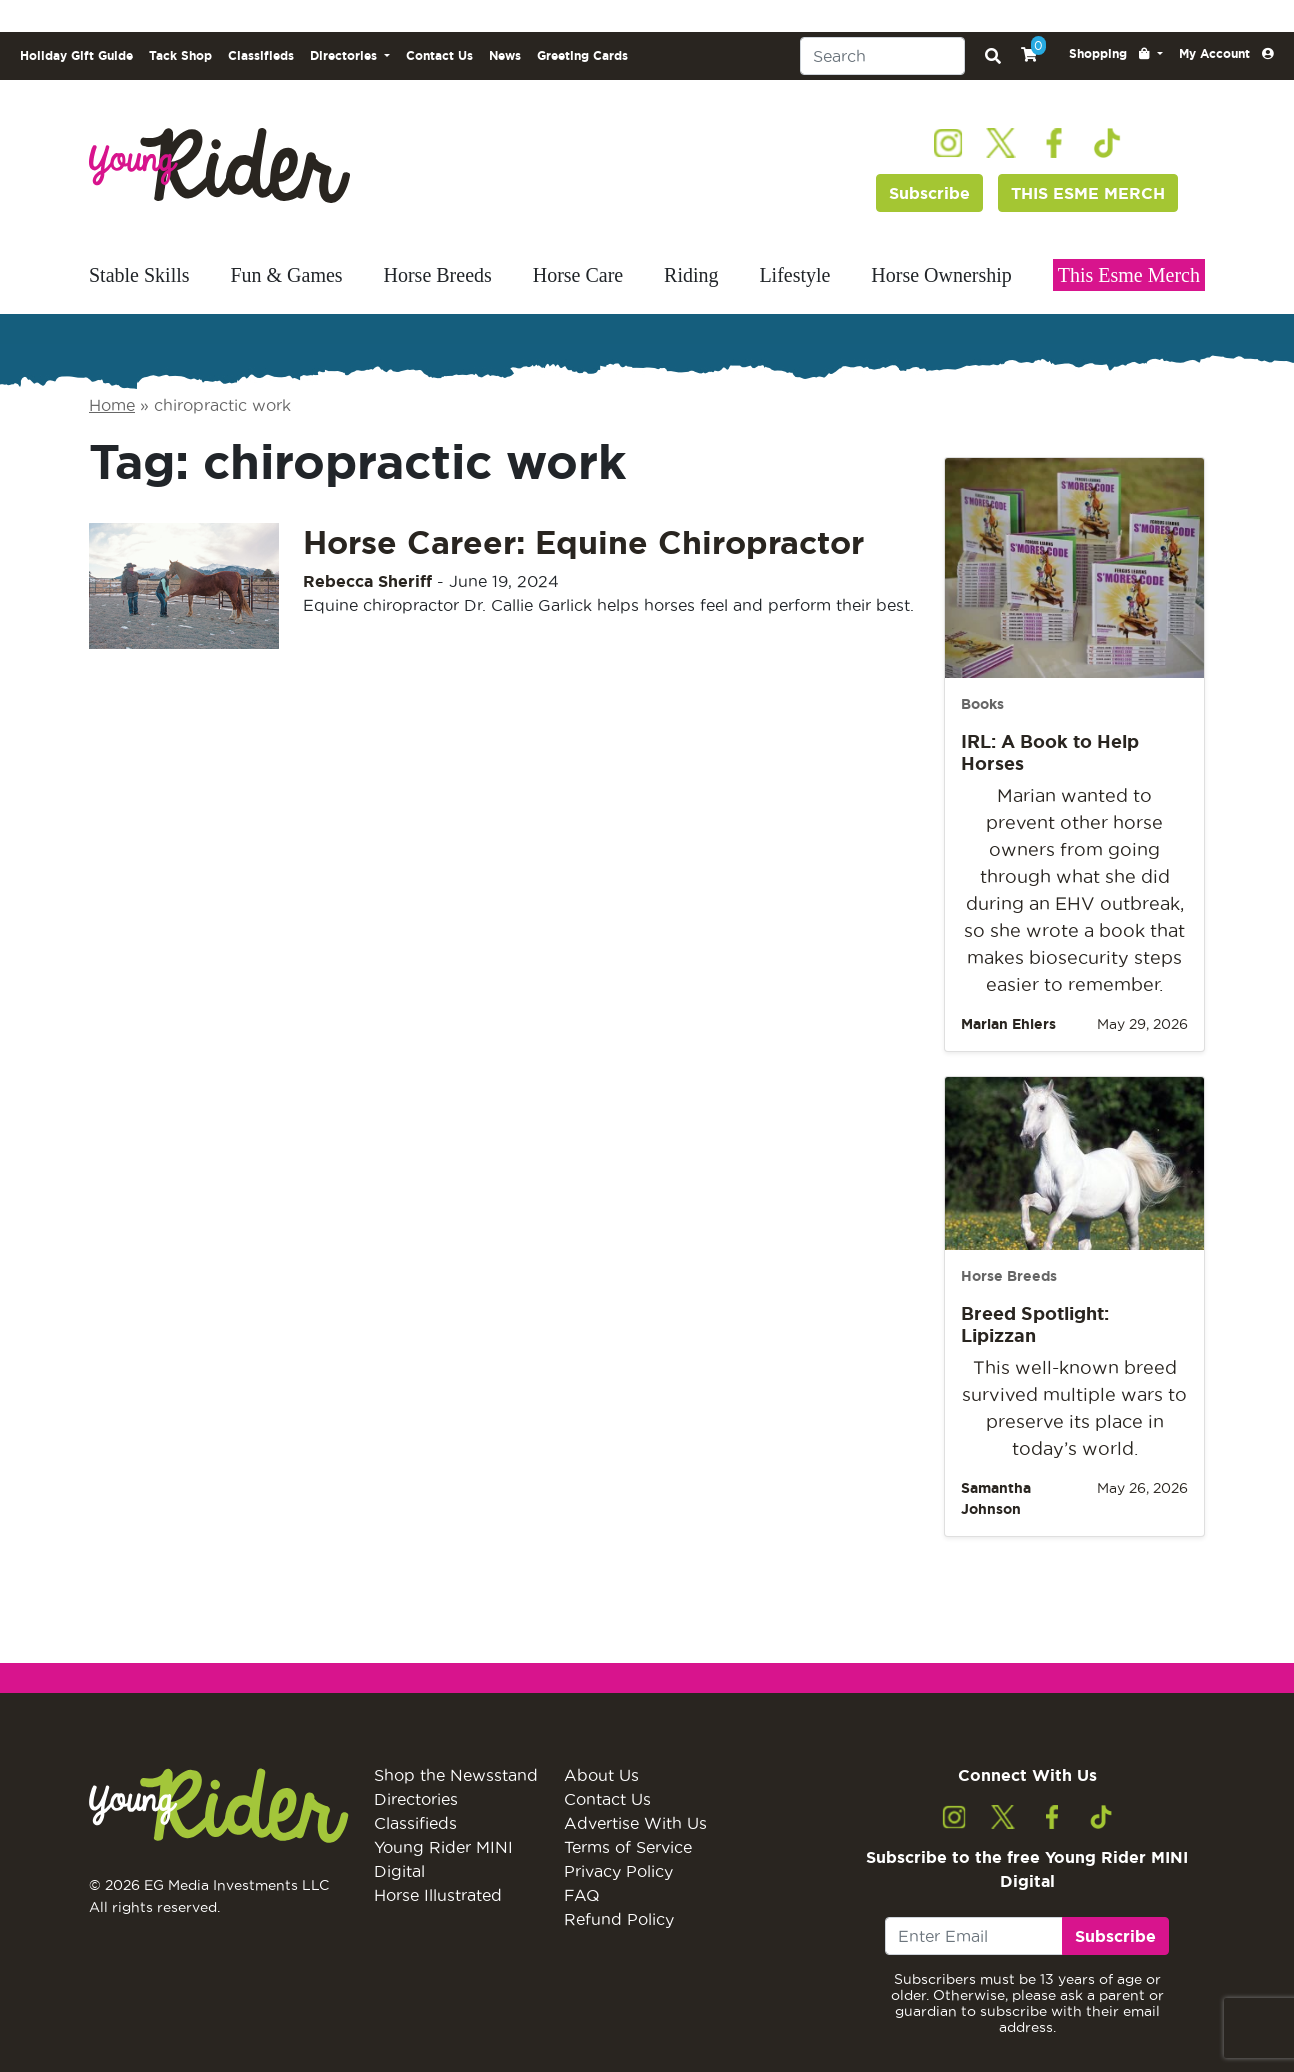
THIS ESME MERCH (1088, 193)
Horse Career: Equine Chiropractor (583, 542)
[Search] (882, 56)
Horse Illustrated (438, 1895)
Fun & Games (286, 275)
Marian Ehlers (1008, 1024)
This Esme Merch (1129, 275)
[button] (1116, 54)
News (505, 55)
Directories (416, 1799)
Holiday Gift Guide (76, 55)
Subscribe (929, 193)
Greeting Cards (582, 55)
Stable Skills (139, 275)
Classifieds (261, 55)
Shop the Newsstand (456, 1775)
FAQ (582, 1895)
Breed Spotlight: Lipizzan (1035, 1324)
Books (982, 704)
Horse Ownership (941, 275)
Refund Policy (619, 1919)
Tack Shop (180, 55)
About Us (601, 1775)
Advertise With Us (635, 1823)
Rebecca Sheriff (367, 581)
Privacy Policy (618, 1871)
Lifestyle (794, 275)
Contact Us (439, 55)
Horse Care (578, 275)
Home (112, 405)
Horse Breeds (438, 275)
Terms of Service (628, 1847)
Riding (691, 275)
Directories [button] (345, 55)
